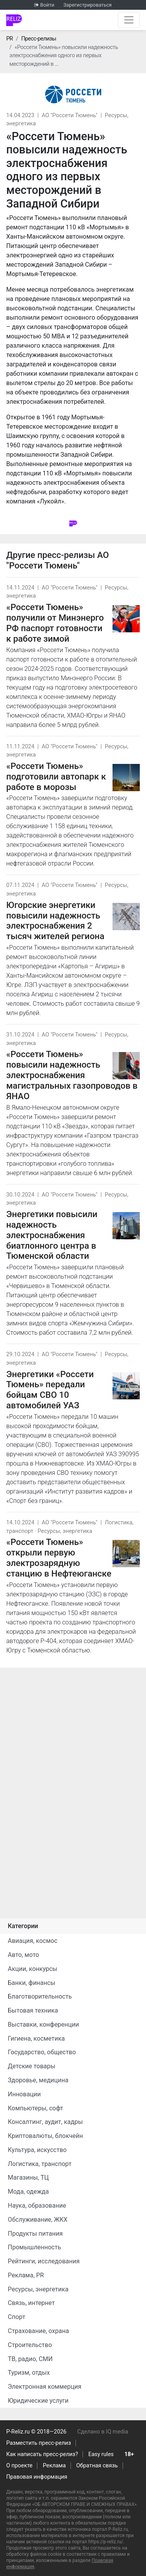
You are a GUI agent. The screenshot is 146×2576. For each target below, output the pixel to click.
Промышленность (34, 2247)
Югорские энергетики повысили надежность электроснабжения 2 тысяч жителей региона (55, 920)
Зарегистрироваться (87, 5)
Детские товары (31, 2066)
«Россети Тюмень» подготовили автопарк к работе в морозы (56, 776)
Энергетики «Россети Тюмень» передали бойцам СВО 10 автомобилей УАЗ (50, 1390)
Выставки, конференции (43, 2024)
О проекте (19, 2465)
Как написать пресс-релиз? (42, 2454)
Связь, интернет (31, 2303)
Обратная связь (97, 2465)
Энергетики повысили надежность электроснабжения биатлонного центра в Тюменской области (51, 1235)
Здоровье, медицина (38, 2080)
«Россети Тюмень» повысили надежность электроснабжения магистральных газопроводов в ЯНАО (71, 1075)
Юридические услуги (38, 2400)
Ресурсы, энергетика (65, 1531)
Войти (47, 5)
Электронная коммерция (44, 2386)
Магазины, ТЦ (28, 2177)
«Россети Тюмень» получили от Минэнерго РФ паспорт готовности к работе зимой (55, 623)
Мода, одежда (28, 2191)
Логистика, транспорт (40, 2164)
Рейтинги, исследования (44, 2261)
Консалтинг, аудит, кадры (45, 2122)
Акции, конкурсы (32, 1968)
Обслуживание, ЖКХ (37, 2219)
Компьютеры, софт (35, 2108)
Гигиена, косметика (36, 2038)
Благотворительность (40, 1996)
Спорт (16, 2317)
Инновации (24, 2094)
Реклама (54, 2465)
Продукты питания (35, 2233)
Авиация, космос (33, 1940)
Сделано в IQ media (102, 2431)
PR (9, 38)
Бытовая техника (33, 2010)
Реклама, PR (26, 2275)
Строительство (30, 2345)
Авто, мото (23, 1954)
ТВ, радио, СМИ (30, 2359)
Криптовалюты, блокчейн (45, 2136)
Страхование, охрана (38, 2331)
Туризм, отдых (29, 2372)
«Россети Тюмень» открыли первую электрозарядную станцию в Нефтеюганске (58, 1557)
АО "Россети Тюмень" (69, 115)
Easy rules (101, 2454)
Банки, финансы (31, 1983)
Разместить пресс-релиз (38, 2443)
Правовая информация (36, 2477)
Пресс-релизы (38, 38)
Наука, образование (37, 2205)
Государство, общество (42, 2052)
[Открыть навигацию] (129, 20)
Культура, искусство (37, 2150)
